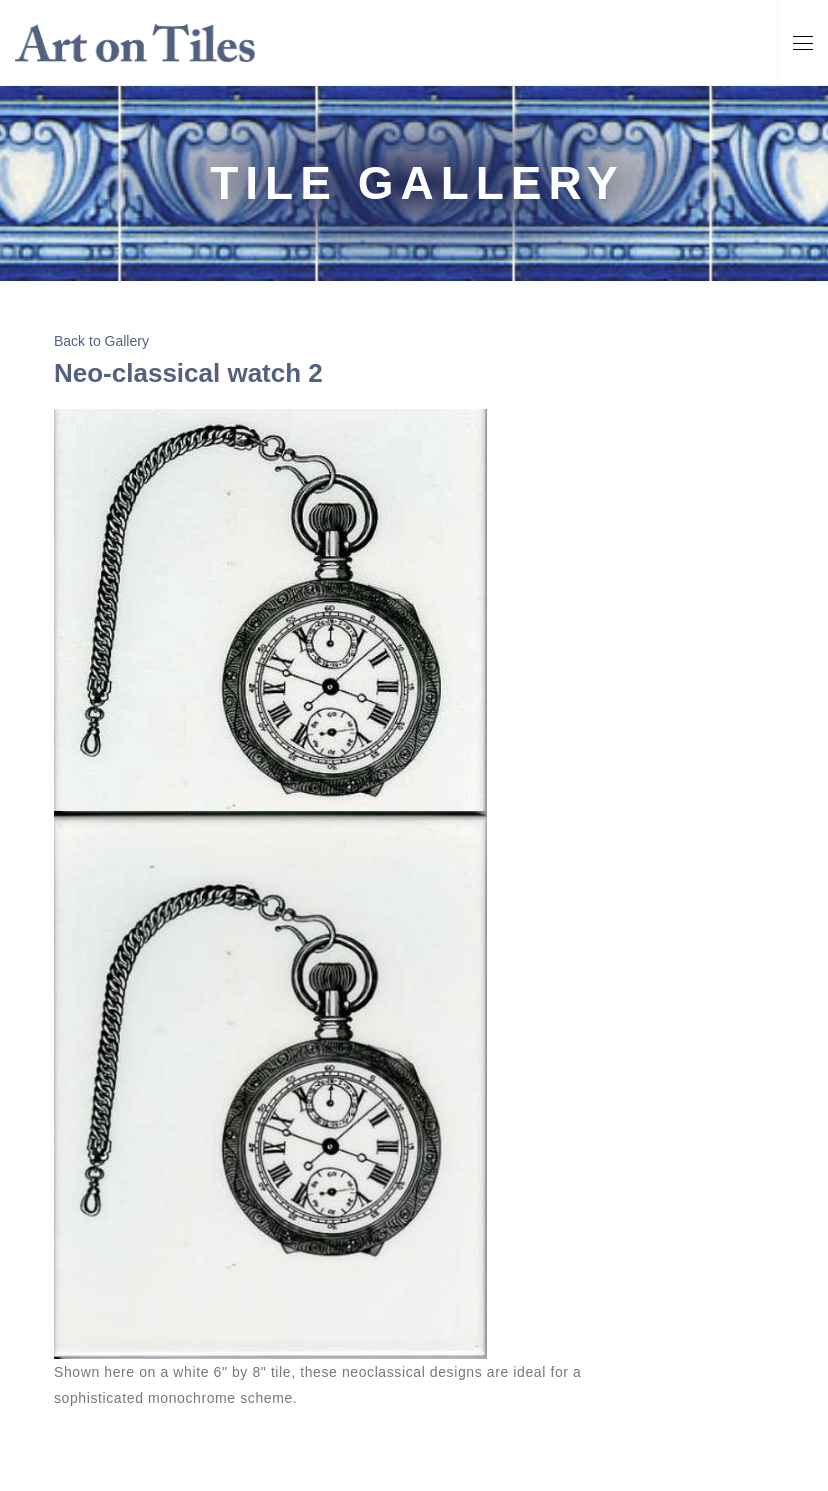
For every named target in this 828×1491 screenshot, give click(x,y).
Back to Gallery (101, 341)
